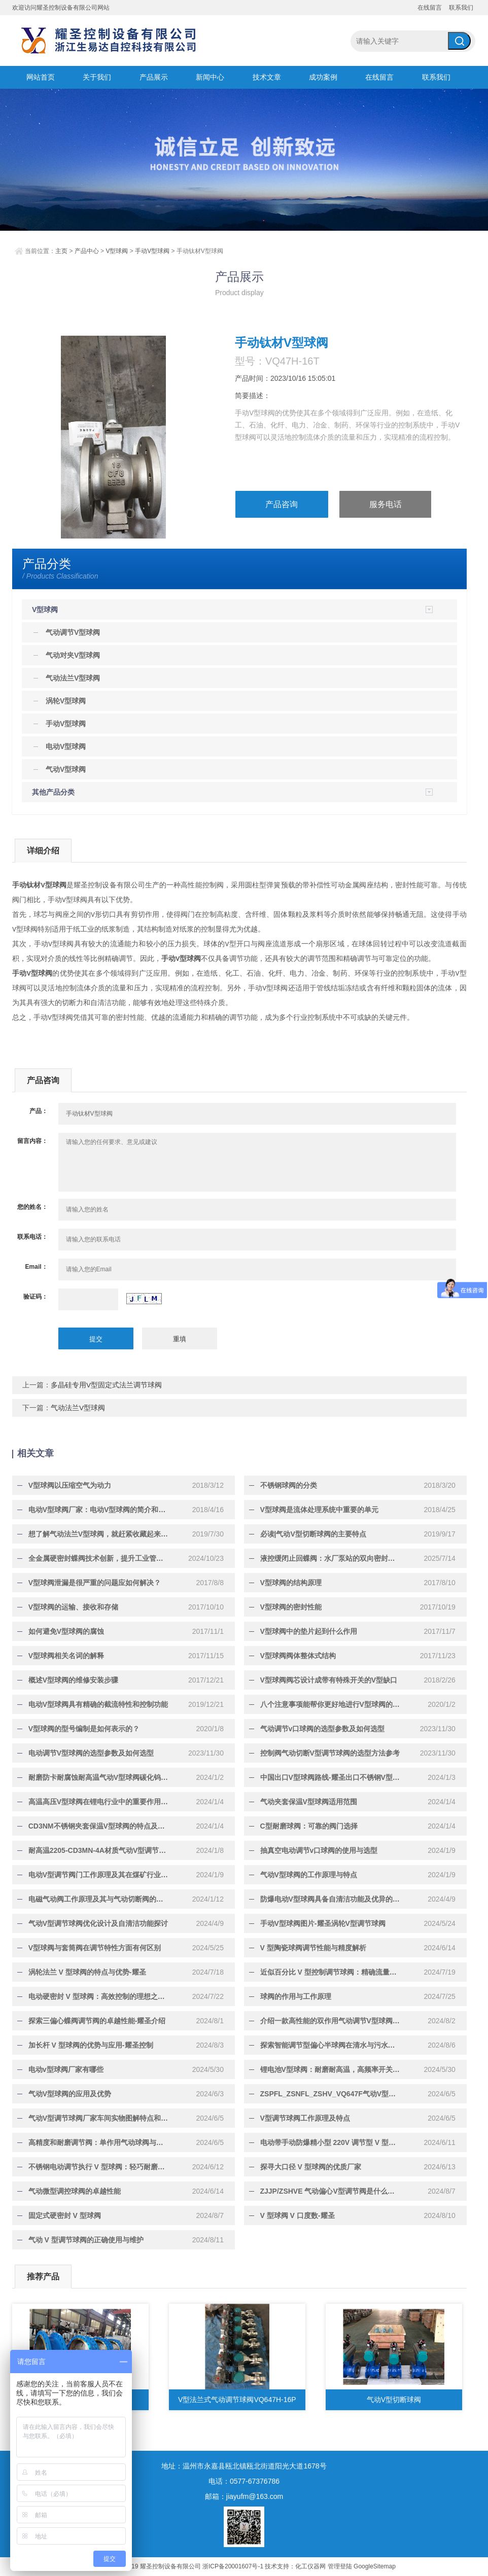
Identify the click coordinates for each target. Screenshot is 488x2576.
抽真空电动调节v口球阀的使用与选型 (314, 1850)
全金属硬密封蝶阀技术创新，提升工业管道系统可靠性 (99, 1558)
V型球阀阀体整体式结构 (293, 1656)
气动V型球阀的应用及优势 (64, 2094)
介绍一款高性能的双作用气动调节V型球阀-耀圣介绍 (330, 2021)
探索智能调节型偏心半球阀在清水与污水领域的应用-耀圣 (330, 2045)
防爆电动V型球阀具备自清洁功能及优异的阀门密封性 (330, 1899)
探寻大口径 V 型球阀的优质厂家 (305, 2167)
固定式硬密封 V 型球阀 (59, 2215)
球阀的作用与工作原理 (290, 1996)
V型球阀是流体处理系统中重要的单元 (314, 1510)
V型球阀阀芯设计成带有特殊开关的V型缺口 (324, 1680)
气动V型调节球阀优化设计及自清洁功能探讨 (93, 1923)
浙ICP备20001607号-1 (232, 2566)
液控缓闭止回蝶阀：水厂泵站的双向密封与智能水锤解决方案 (330, 1558)
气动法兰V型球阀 (78, 1408)
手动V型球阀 (152, 251)
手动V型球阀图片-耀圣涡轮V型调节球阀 (317, 1923)
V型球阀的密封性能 (286, 1607)
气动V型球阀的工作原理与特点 (303, 1875)
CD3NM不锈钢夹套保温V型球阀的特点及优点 (95, 1826)
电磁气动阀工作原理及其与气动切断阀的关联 (94, 1899)
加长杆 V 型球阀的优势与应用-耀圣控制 (85, 2045)
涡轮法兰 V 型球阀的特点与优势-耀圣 (82, 1972)
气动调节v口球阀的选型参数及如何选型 (317, 1729)
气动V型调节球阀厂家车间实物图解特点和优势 (96, 2118)
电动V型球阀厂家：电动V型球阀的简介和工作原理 (99, 1510)
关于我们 (97, 77)
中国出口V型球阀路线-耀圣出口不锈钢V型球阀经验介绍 (330, 1777)
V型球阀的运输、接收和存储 (68, 1607)
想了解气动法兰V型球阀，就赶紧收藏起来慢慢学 (99, 1534)
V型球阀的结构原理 (286, 1583)
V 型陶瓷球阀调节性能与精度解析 (308, 1948)
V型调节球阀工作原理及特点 (300, 2118)
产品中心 (87, 251)
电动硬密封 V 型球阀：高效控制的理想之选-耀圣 (99, 1996)
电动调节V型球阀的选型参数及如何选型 (86, 1753)
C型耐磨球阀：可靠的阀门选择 (304, 1826)
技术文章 (267, 77)
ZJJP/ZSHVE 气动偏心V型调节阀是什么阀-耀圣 (330, 2191)
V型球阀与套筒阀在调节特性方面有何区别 (89, 1948)
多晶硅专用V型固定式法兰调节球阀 (106, 1385)
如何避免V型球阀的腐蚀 (61, 1631)
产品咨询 (281, 504)
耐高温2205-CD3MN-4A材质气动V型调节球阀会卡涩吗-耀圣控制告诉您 (99, 1850)
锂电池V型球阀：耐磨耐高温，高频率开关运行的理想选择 (330, 2069)
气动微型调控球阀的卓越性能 (69, 2191)
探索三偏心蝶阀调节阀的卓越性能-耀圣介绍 (92, 2021)
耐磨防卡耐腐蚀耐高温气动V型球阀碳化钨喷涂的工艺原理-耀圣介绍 (99, 1777)
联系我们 (461, 7)
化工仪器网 (310, 2566)
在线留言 (429, 7)
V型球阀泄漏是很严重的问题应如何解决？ (89, 1583)
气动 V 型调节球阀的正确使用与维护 (80, 2240)
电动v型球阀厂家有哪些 (60, 2069)
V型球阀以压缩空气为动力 (64, 1485)
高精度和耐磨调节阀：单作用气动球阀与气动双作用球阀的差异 (99, 2142)
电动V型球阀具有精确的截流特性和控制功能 (93, 1704)
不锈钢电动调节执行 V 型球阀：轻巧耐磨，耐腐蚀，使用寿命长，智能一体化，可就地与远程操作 (99, 2167)
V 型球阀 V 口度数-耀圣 (292, 2215)
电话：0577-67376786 (244, 2481)
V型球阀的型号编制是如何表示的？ (78, 1729)
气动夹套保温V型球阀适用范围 (303, 1802)
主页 (61, 251)
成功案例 (323, 77)
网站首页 (40, 77)
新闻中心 (210, 77)
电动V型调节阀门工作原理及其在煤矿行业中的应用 (99, 1875)
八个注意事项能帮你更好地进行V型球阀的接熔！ (330, 1704)
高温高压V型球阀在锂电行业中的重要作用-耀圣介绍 (99, 1802)
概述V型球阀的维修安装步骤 (68, 1680)
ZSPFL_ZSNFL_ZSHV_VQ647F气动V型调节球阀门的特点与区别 (330, 2094)
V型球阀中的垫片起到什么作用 (303, 1631)
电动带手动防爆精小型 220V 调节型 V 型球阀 (326, 2142)
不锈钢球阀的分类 (283, 1485)
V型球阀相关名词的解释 (61, 1656)
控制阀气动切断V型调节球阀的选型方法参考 (325, 1753)
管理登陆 (340, 2566)
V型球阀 (117, 251)
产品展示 (154, 77)
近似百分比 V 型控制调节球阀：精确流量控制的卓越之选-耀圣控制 (330, 1972)
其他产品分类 (53, 792)
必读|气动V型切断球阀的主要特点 (308, 1534)
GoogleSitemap (375, 2566)
